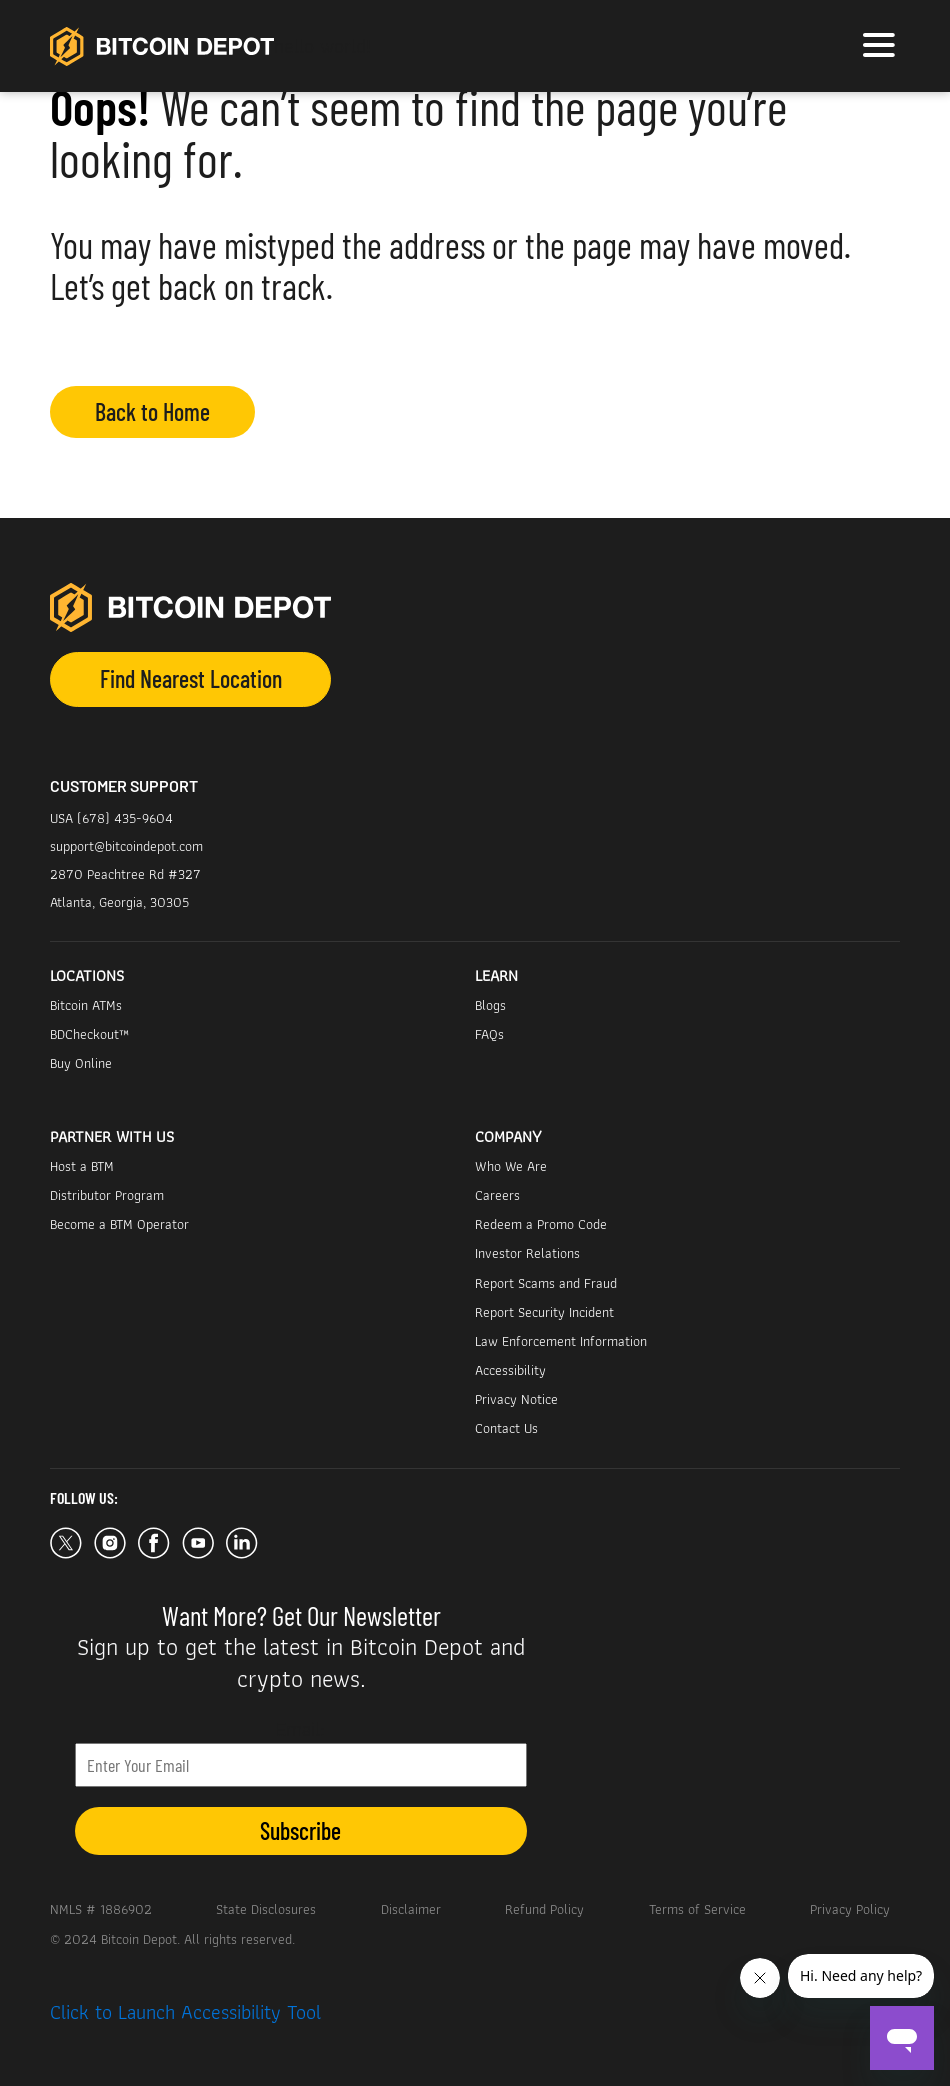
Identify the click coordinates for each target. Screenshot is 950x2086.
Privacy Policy (850, 1909)
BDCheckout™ (89, 1034)
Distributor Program (107, 1195)
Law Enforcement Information (561, 1341)
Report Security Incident (544, 1312)
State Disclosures (266, 1909)
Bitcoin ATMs (86, 1005)
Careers (497, 1195)
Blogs (490, 1005)
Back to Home (152, 411)
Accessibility (510, 1370)
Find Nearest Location (191, 678)
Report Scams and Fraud (546, 1283)
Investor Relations (527, 1253)
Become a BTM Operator (119, 1224)
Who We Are (511, 1166)
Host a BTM (82, 1166)
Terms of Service (697, 1909)
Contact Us (506, 1428)
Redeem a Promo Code (541, 1224)
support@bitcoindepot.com (126, 846)
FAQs (489, 1034)
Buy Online (81, 1063)
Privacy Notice (516, 1399)
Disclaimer (411, 1909)
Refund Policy (544, 1909)
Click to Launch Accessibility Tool (185, 2012)
